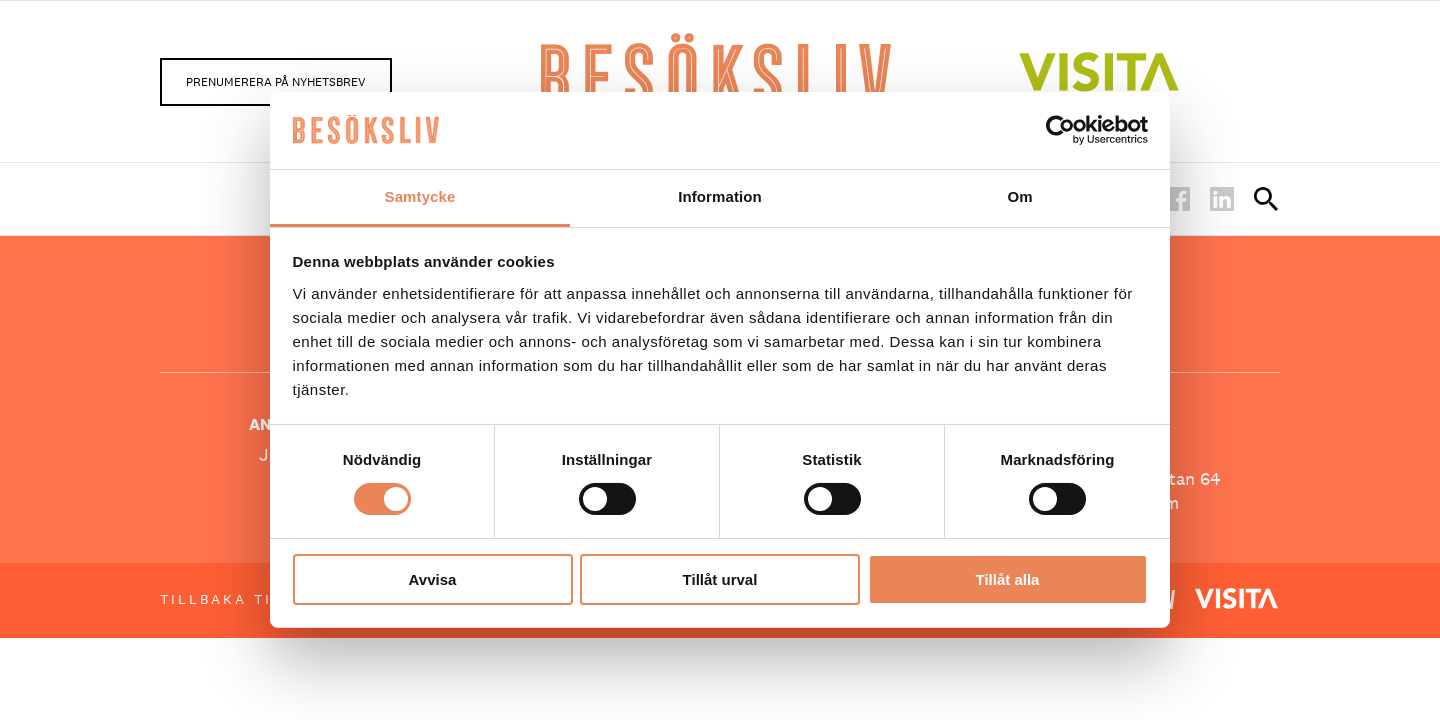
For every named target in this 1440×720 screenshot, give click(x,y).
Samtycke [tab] (420, 196)
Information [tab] (720, 196)
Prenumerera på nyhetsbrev (276, 82)
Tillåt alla (1008, 579)
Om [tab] (1019, 196)
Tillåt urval (720, 579)
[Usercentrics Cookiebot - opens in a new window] (1060, 130)
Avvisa (433, 579)
